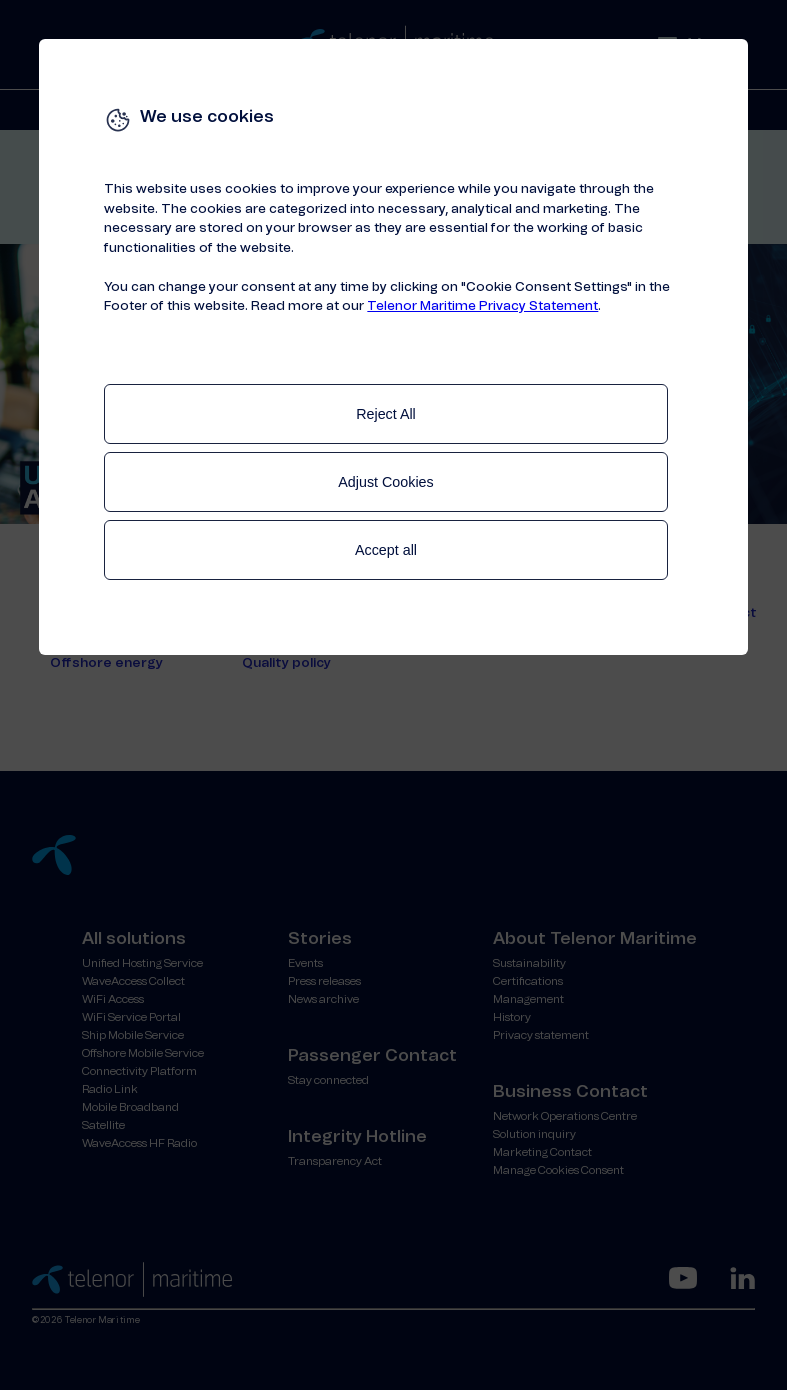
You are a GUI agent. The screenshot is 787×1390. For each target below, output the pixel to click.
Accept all (386, 550)
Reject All (386, 414)
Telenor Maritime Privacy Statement (482, 306)
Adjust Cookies (385, 482)
